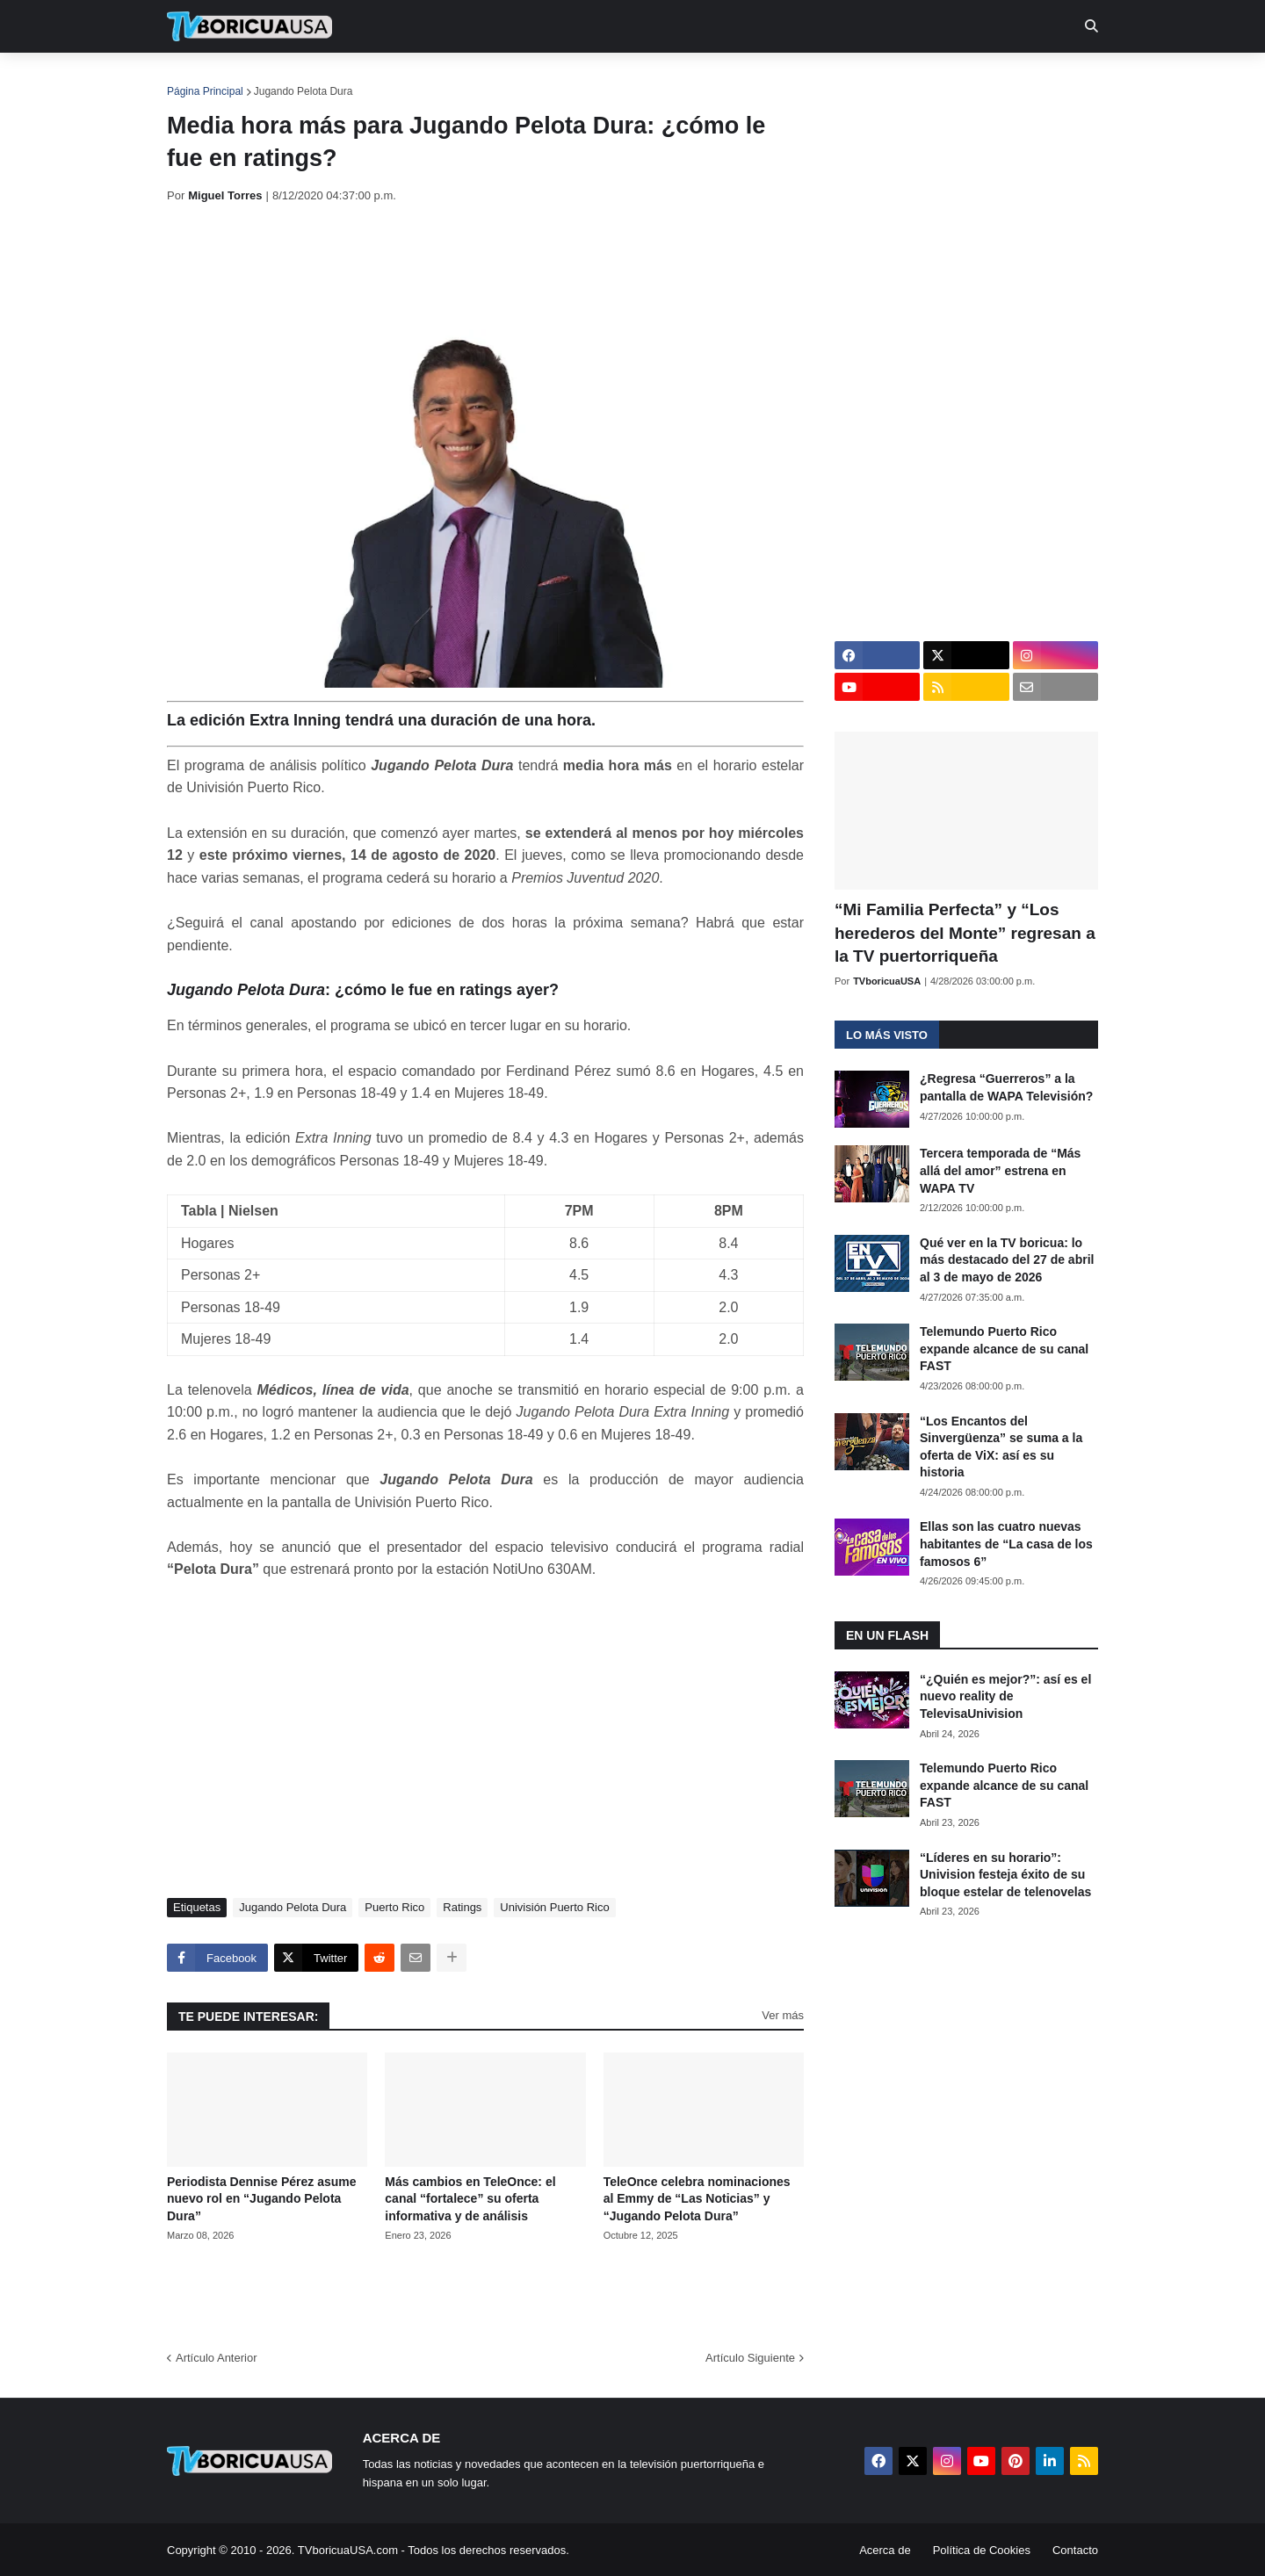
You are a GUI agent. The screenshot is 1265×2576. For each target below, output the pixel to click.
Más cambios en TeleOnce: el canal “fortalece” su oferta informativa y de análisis (470, 2199)
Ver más (783, 2015)
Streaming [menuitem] (621, 79)
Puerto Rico (394, 1907)
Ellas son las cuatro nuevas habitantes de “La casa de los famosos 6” (1006, 1543)
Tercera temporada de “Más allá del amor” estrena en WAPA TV (1000, 1170)
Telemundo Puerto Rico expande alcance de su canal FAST (1004, 1348)
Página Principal (205, 91)
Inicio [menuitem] (199, 79)
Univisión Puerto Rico (554, 1907)
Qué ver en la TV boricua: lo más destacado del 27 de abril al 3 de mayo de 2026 (1007, 1260)
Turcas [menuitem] (532, 79)
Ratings (462, 1907)
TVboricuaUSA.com (348, 2550)
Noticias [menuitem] (273, 79)
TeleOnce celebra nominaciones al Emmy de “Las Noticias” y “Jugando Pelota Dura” (697, 2199)
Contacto (1075, 2550)
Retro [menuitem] (810, 79)
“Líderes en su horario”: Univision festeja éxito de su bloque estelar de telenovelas (1005, 1875)
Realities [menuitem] (448, 79)
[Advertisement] (486, 266)
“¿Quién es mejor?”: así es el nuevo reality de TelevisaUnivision (1005, 1696)
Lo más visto (887, 1035)
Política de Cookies (981, 2550)
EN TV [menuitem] (360, 79)
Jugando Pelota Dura (303, 91)
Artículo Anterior (216, 2357)
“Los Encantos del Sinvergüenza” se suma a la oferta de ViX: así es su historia (1001, 1447)
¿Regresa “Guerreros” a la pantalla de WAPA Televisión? (1006, 1087)
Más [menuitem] (872, 79)
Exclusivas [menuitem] (723, 79)
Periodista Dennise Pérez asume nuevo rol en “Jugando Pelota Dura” (262, 2199)
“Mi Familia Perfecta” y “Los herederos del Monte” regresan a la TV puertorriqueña (965, 932)
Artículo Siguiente (750, 2357)
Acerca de (885, 2550)
